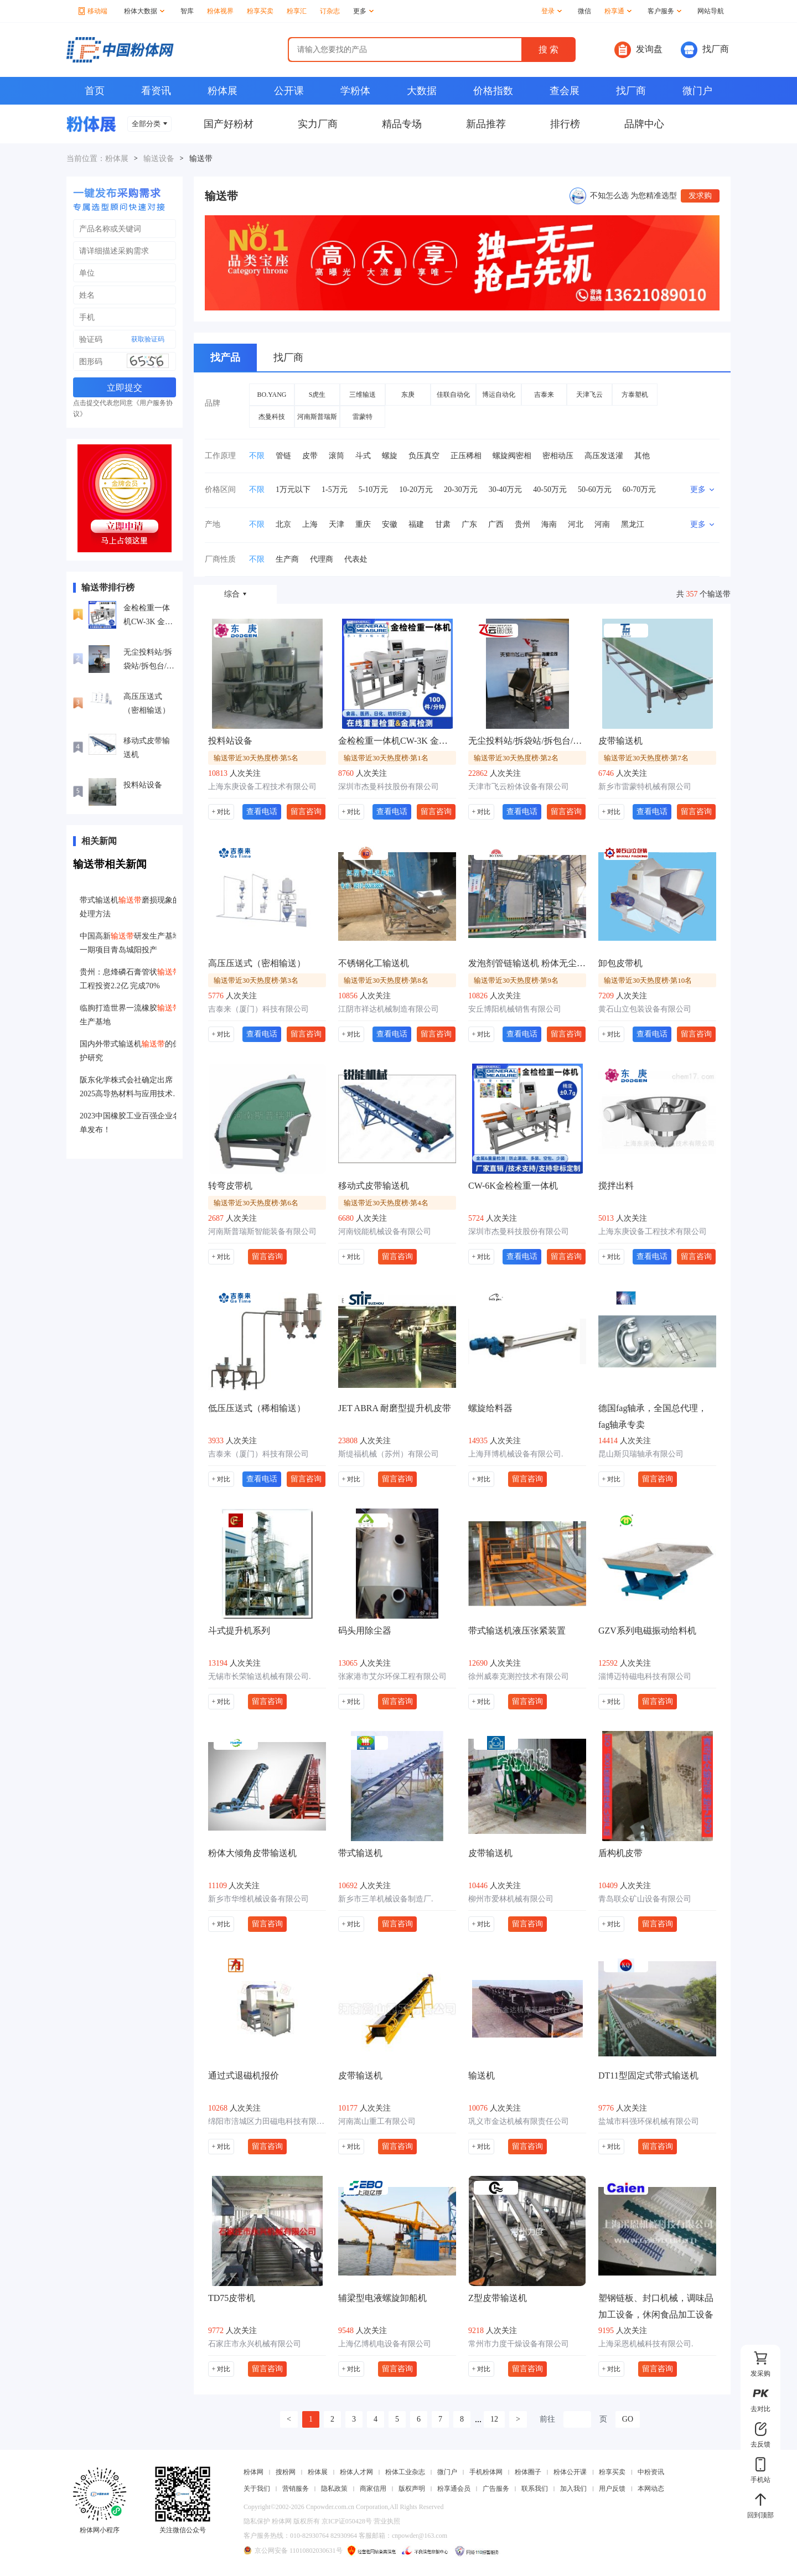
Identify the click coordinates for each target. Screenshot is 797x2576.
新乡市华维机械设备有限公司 (258, 1899)
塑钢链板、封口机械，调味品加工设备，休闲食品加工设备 (655, 2306)
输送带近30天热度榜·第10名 (648, 980)
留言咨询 (306, 811)
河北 (575, 524)
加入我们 (573, 2488)
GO (627, 2419)
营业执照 (387, 2521)
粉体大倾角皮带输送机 (252, 1853)
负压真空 (423, 456)
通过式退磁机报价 (243, 2075)
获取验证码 (147, 339)
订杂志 (330, 11)
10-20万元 (416, 489)
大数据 (422, 90)
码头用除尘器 (364, 1630)
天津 (336, 524)
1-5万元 (335, 489)
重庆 (363, 524)
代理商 (321, 559)
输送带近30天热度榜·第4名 (386, 1203)
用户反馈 (612, 2488)
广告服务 (496, 2488)
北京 (283, 524)
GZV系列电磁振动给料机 (647, 1630)
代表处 (356, 559)
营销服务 (295, 2488)
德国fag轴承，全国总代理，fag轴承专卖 (652, 1416)
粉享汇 (297, 11)
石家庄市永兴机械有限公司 (254, 2344)
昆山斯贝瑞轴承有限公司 (641, 1454)
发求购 (700, 195)
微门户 (697, 90)
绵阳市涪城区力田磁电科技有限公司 (267, 2121)
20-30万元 (461, 489)
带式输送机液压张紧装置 (517, 1630)
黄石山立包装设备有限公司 (644, 1009)
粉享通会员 (453, 2488)
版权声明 (411, 2488)
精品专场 (402, 123)
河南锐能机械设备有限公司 (384, 1231)
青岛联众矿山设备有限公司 (644, 1899)
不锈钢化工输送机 (373, 963)
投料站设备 (142, 785)
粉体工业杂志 (405, 2472)
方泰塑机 (635, 394)
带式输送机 (360, 1853)
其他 (642, 456)
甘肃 (443, 524)
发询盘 (638, 50)
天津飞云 (589, 394)
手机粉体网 (486, 2472)
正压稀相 (466, 456)
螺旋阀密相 (512, 456)
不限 (257, 456)
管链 (283, 456)
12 (494, 2419)
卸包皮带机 (620, 963)
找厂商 (705, 50)
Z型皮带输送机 (497, 2298)
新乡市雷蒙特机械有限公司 (644, 786)
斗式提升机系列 (239, 1630)
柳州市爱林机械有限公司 (510, 1899)
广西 (496, 524)
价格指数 (493, 90)
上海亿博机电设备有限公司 (384, 2344)
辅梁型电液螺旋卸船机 (382, 2298)
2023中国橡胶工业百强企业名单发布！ (130, 1123)
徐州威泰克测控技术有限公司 (518, 1676)
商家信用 (373, 2488)
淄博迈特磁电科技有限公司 (644, 1676)
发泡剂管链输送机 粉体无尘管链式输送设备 (527, 963)
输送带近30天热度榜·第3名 (256, 980)
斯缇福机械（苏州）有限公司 (388, 1454)
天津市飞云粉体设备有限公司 (518, 786)
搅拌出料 (616, 1185)
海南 (549, 524)
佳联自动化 (453, 394)
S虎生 (317, 394)
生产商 (287, 559)
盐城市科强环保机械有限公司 (648, 2121)
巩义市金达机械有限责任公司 (518, 2121)
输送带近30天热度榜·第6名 (256, 1203)
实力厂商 (318, 123)
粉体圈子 (528, 2472)
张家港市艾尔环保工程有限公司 (392, 1676)
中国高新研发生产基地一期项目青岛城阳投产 (130, 943)
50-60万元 (595, 489)
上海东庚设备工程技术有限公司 (262, 786)
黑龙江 (632, 524)
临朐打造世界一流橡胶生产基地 (130, 1015)
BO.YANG (271, 394)
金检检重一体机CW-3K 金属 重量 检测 (148, 616)
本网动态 (651, 2488)
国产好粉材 (228, 123)
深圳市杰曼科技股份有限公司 (388, 786)
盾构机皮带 (620, 1853)
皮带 (310, 456)
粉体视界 (220, 11)
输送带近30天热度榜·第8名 (386, 980)
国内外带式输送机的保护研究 (130, 1051)
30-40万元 (505, 489)
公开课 (289, 90)
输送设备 (158, 158)
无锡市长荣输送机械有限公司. (259, 1676)
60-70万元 (639, 489)
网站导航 (710, 11)
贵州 (522, 524)
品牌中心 (644, 123)
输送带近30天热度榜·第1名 (386, 758)
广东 (469, 524)
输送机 (481, 2075)
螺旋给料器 (490, 1408)
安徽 (389, 524)
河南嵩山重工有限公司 (377, 2121)
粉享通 (618, 11)
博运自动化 (498, 394)
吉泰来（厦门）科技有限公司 (258, 1009)
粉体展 (222, 90)
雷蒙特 (362, 417)
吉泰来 (544, 394)
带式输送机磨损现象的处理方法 (130, 907)
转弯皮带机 (230, 1185)
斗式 (363, 456)
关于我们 (257, 2488)
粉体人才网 (356, 2472)
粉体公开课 (570, 2472)
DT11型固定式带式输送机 (648, 2075)
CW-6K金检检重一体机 (513, 1185)
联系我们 (534, 2488)
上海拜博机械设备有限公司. (515, 1454)
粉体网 (253, 2472)
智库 (187, 11)
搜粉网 (286, 2472)
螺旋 (389, 456)
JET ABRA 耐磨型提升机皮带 (394, 1408)
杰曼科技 (271, 417)
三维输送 (362, 394)
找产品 (225, 357)
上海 (310, 524)
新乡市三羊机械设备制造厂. (385, 1899)
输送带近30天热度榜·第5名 (256, 758)
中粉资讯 (651, 2472)
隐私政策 (334, 2488)
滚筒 (336, 456)
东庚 (408, 394)
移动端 (93, 11)
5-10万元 (374, 489)
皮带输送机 (620, 740)
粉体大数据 (144, 11)
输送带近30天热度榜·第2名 (516, 758)
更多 (363, 11)
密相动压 (557, 456)
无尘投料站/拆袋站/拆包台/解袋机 (148, 660)
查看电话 (261, 811)
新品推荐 (486, 123)
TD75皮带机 (231, 2298)
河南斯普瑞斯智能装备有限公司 (262, 1231)
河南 (602, 524)
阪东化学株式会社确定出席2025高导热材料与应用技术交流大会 (130, 1088)
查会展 (564, 90)
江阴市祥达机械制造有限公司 (388, 1009)
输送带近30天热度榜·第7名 (646, 758)
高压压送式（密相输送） (146, 703)
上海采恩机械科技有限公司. (646, 2344)
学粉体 (355, 90)
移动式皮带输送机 (146, 748)
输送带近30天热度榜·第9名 (516, 980)
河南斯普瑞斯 (317, 417)
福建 (416, 524)
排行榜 (565, 123)
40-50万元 (550, 489)
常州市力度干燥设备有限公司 (518, 2344)
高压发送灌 (603, 456)
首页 (95, 90)
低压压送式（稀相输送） (257, 1408)
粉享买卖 (260, 11)
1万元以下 (293, 489)
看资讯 (156, 90)
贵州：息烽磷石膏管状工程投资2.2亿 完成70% (130, 979)
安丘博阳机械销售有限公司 (514, 1009)
